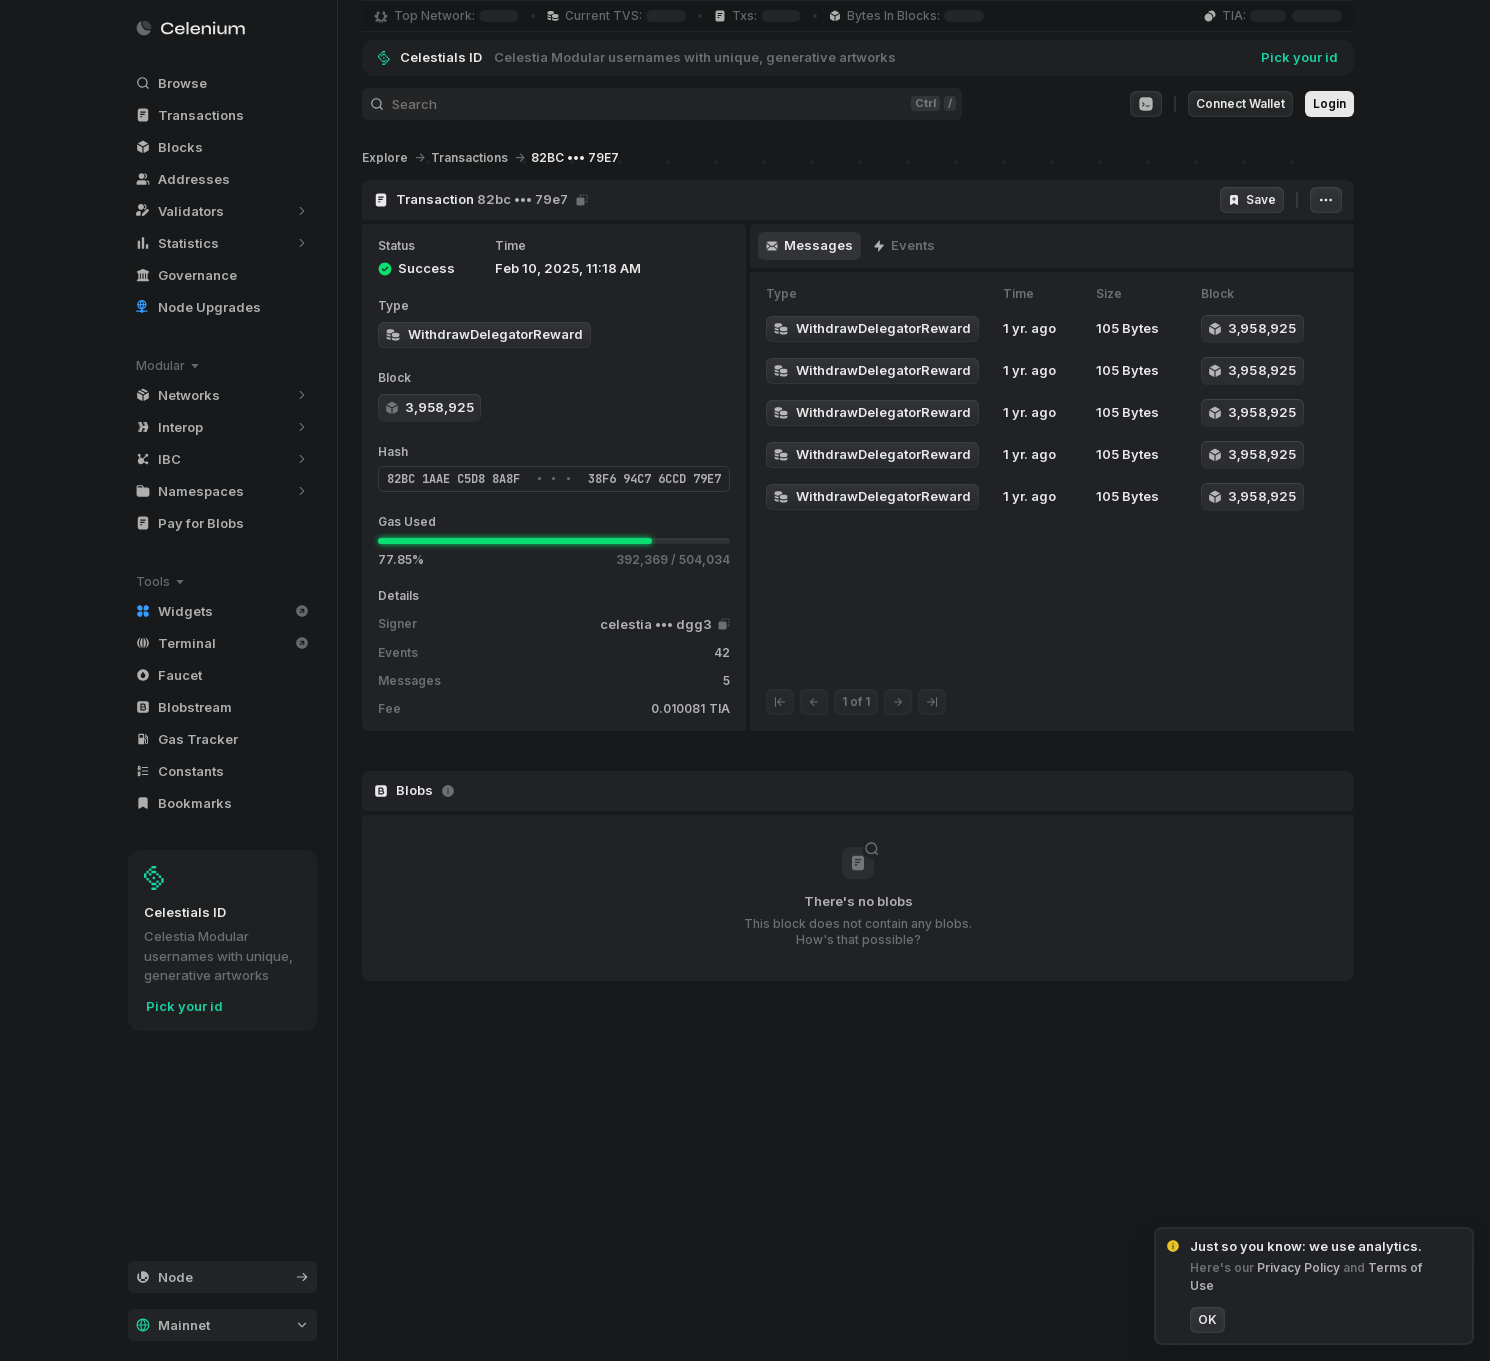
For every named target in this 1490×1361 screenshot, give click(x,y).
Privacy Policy (1290, 1267)
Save (1252, 199)
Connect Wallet (1240, 103)
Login (1329, 103)
